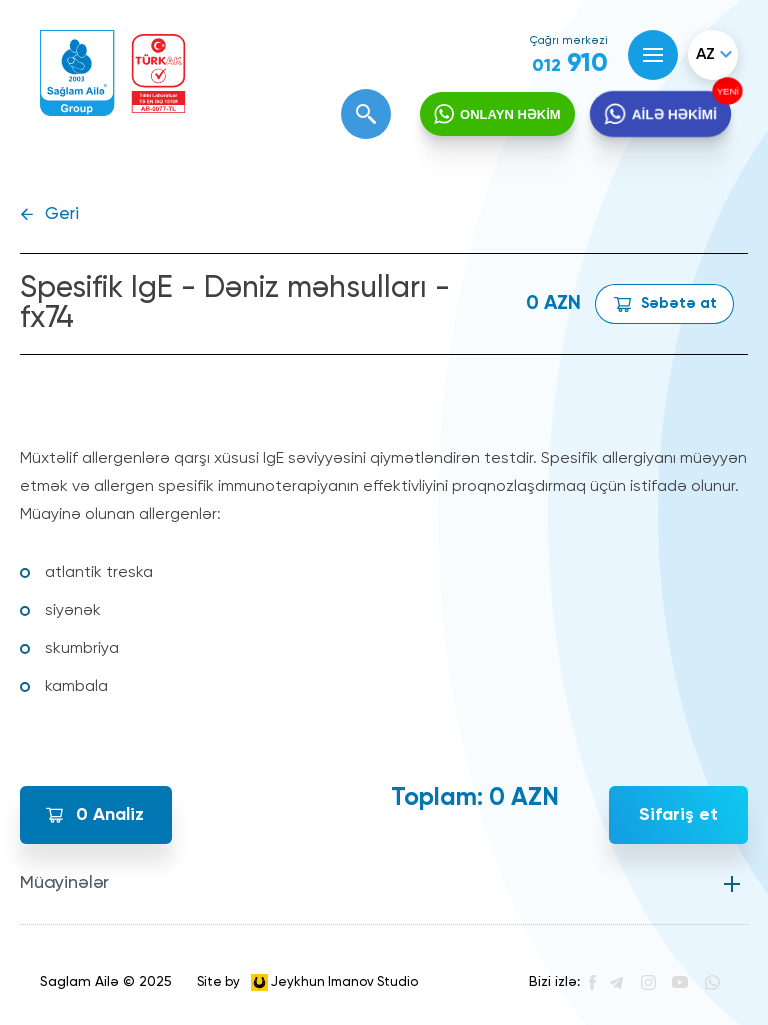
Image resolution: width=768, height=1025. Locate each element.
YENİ (726, 91)
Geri (62, 214)
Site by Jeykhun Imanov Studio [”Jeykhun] (307, 982)
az (705, 55)
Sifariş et (678, 815)
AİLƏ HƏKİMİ (674, 114)
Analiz (110, 815)
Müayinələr (64, 883)
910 (570, 64)
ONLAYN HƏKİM (510, 114)
